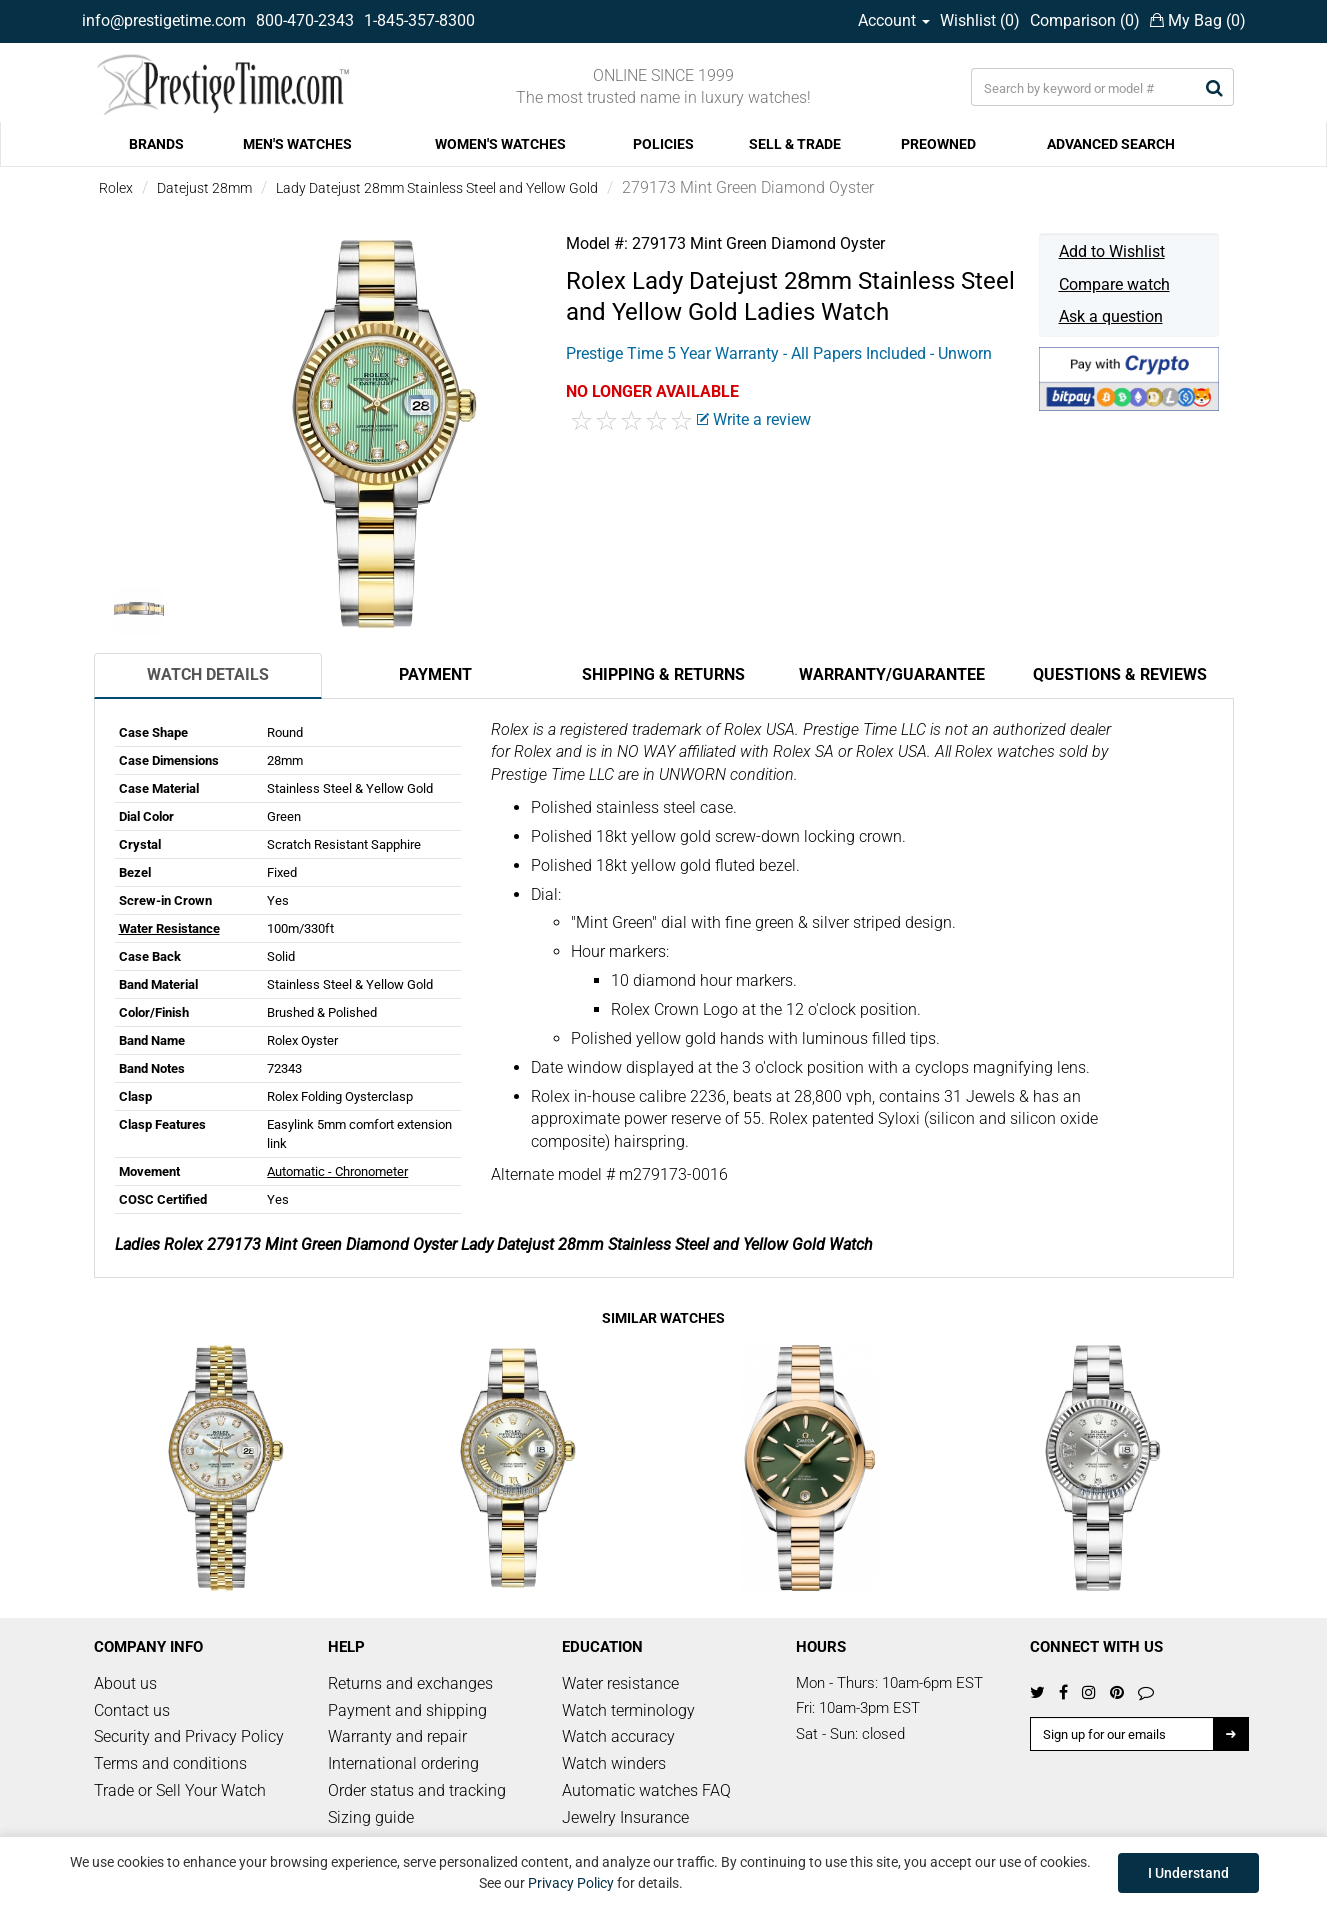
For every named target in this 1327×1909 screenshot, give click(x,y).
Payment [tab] (435, 674)
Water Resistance (169, 928)
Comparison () (1085, 20)
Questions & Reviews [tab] (1120, 674)
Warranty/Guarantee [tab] (892, 674)
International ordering (403, 1763)
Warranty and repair (397, 1736)
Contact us (132, 1710)
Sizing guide (371, 1817)
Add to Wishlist (1112, 251)
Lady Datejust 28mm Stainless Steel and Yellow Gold (437, 188)
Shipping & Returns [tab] (663, 674)
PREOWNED (938, 144)
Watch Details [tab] (208, 674)
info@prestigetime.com (164, 20)
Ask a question (1111, 316)
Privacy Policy (571, 1883)
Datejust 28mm (204, 188)
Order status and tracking (417, 1790)
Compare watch (1114, 284)
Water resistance (620, 1683)
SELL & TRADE (795, 144)
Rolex (116, 188)
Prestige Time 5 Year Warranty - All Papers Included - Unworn (779, 353)
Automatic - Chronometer (337, 1171)
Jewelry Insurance (625, 1817)
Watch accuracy (618, 1736)
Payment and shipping (407, 1710)
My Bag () (1198, 20)
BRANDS (156, 144)
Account (894, 20)
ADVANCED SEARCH (1111, 144)
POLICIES (663, 144)
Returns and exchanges (410, 1683)
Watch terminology (628, 1710)
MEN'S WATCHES (297, 144)
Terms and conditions (170, 1763)
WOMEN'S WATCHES (500, 144)
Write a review (754, 419)
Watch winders (614, 1763)
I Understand (1188, 1873)
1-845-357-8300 (419, 20)
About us (125, 1683)
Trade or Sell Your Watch (180, 1790)
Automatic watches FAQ (646, 1790)
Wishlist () (980, 20)
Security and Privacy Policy (189, 1736)
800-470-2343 (305, 20)
